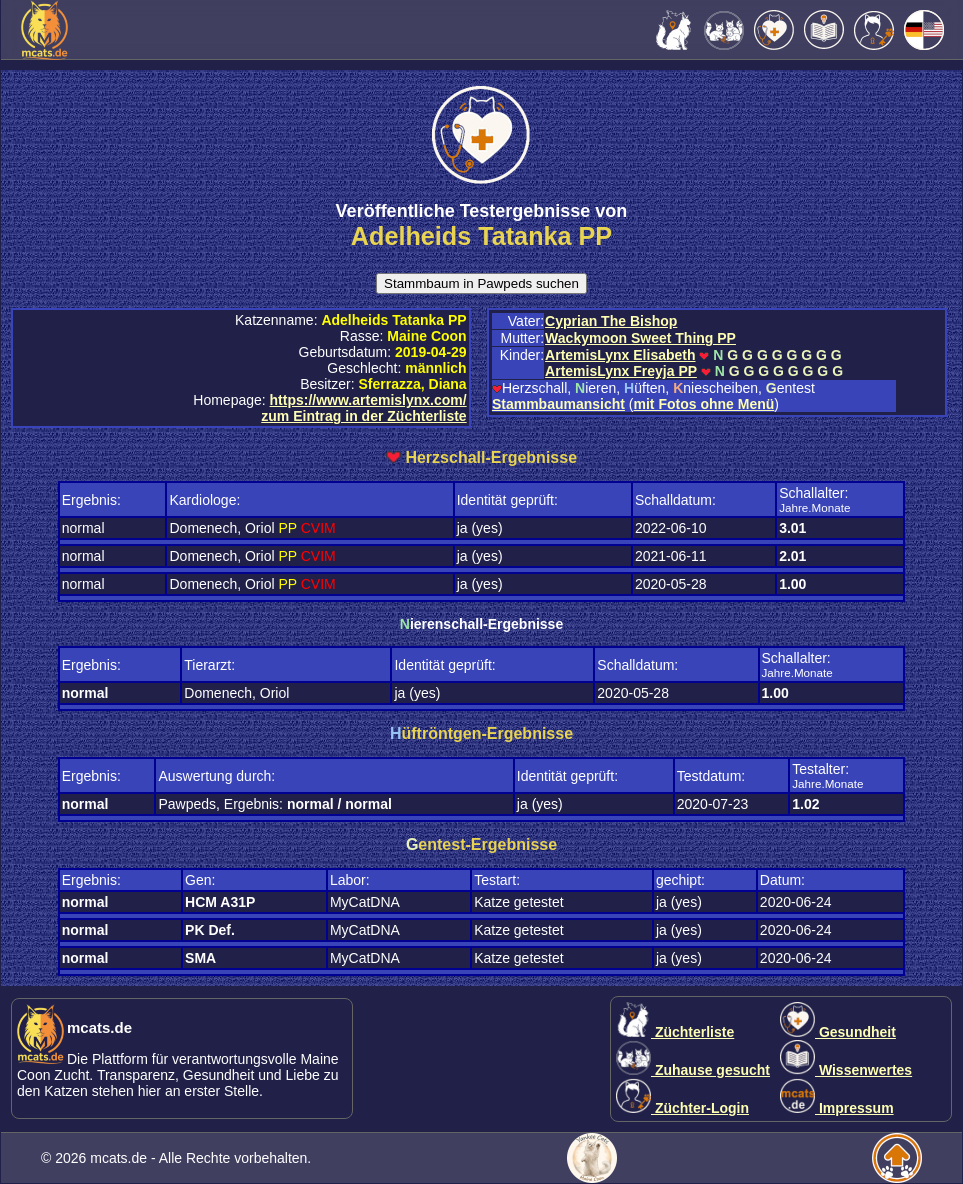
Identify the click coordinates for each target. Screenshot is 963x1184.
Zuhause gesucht (693, 1070)
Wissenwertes (846, 1070)
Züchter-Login (682, 1108)
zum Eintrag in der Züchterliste (363, 416)
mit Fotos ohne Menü (704, 404)
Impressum (837, 1108)
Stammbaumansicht (558, 404)
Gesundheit (838, 1032)
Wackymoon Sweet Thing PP (640, 338)
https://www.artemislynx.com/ (368, 400)
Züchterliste (675, 1032)
